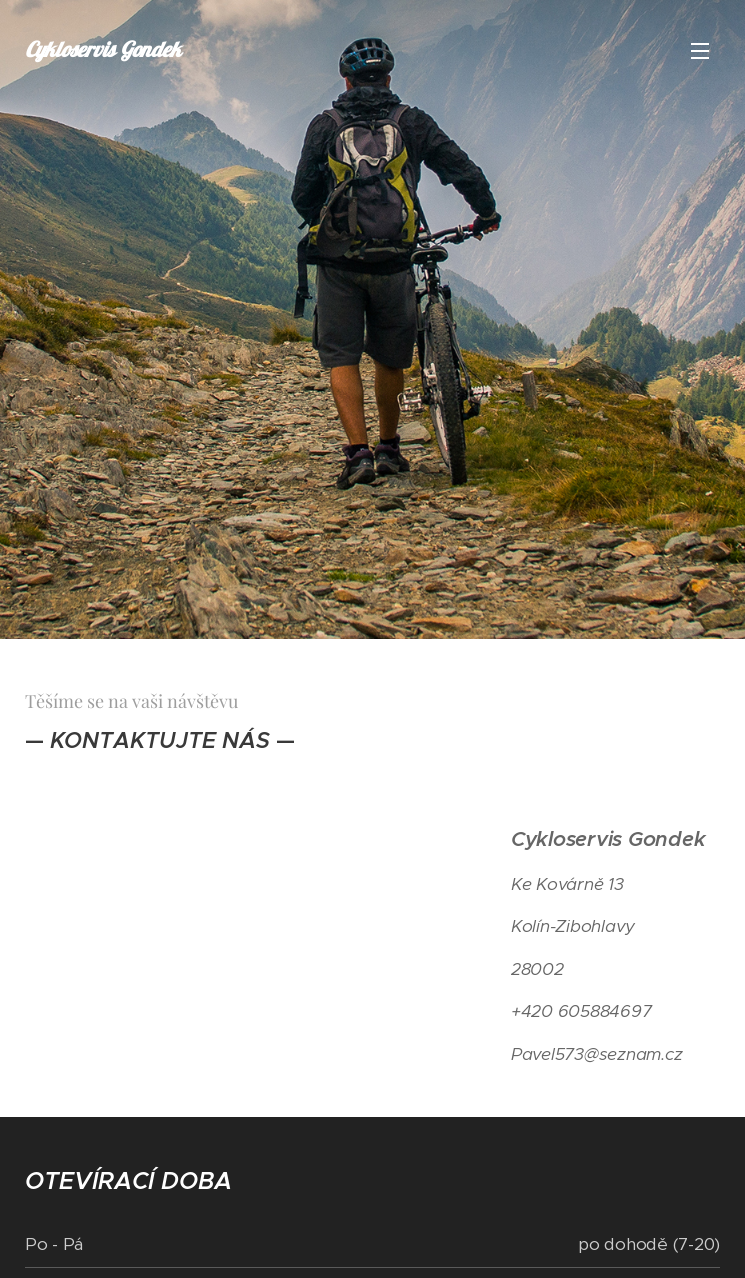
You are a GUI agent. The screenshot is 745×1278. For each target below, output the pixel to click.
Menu (700, 51)
